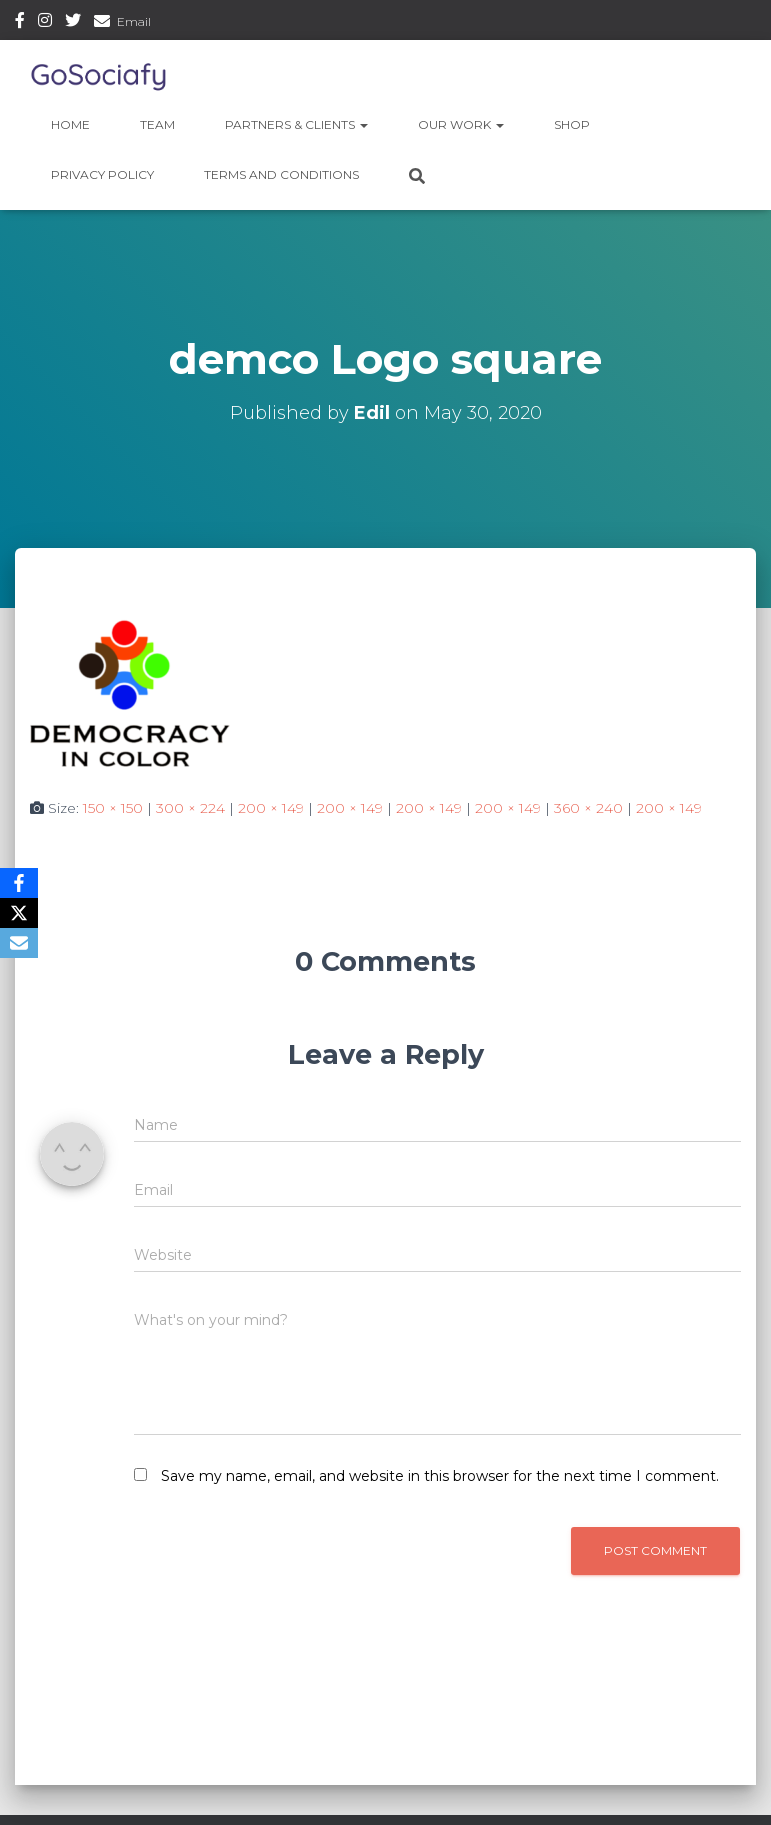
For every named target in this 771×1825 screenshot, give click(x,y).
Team (157, 124)
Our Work (461, 124)
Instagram (45, 23)
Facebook (20, 23)
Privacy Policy (102, 174)
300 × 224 (190, 808)
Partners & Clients (296, 124)
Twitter (73, 23)
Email (134, 21)
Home (70, 124)
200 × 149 (271, 808)
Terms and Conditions (281, 174)
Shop (572, 124)
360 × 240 (588, 808)
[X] (19, 913)
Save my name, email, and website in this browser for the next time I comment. (440, 1476)
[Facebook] (19, 883)
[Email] (19, 943)
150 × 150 (113, 808)
